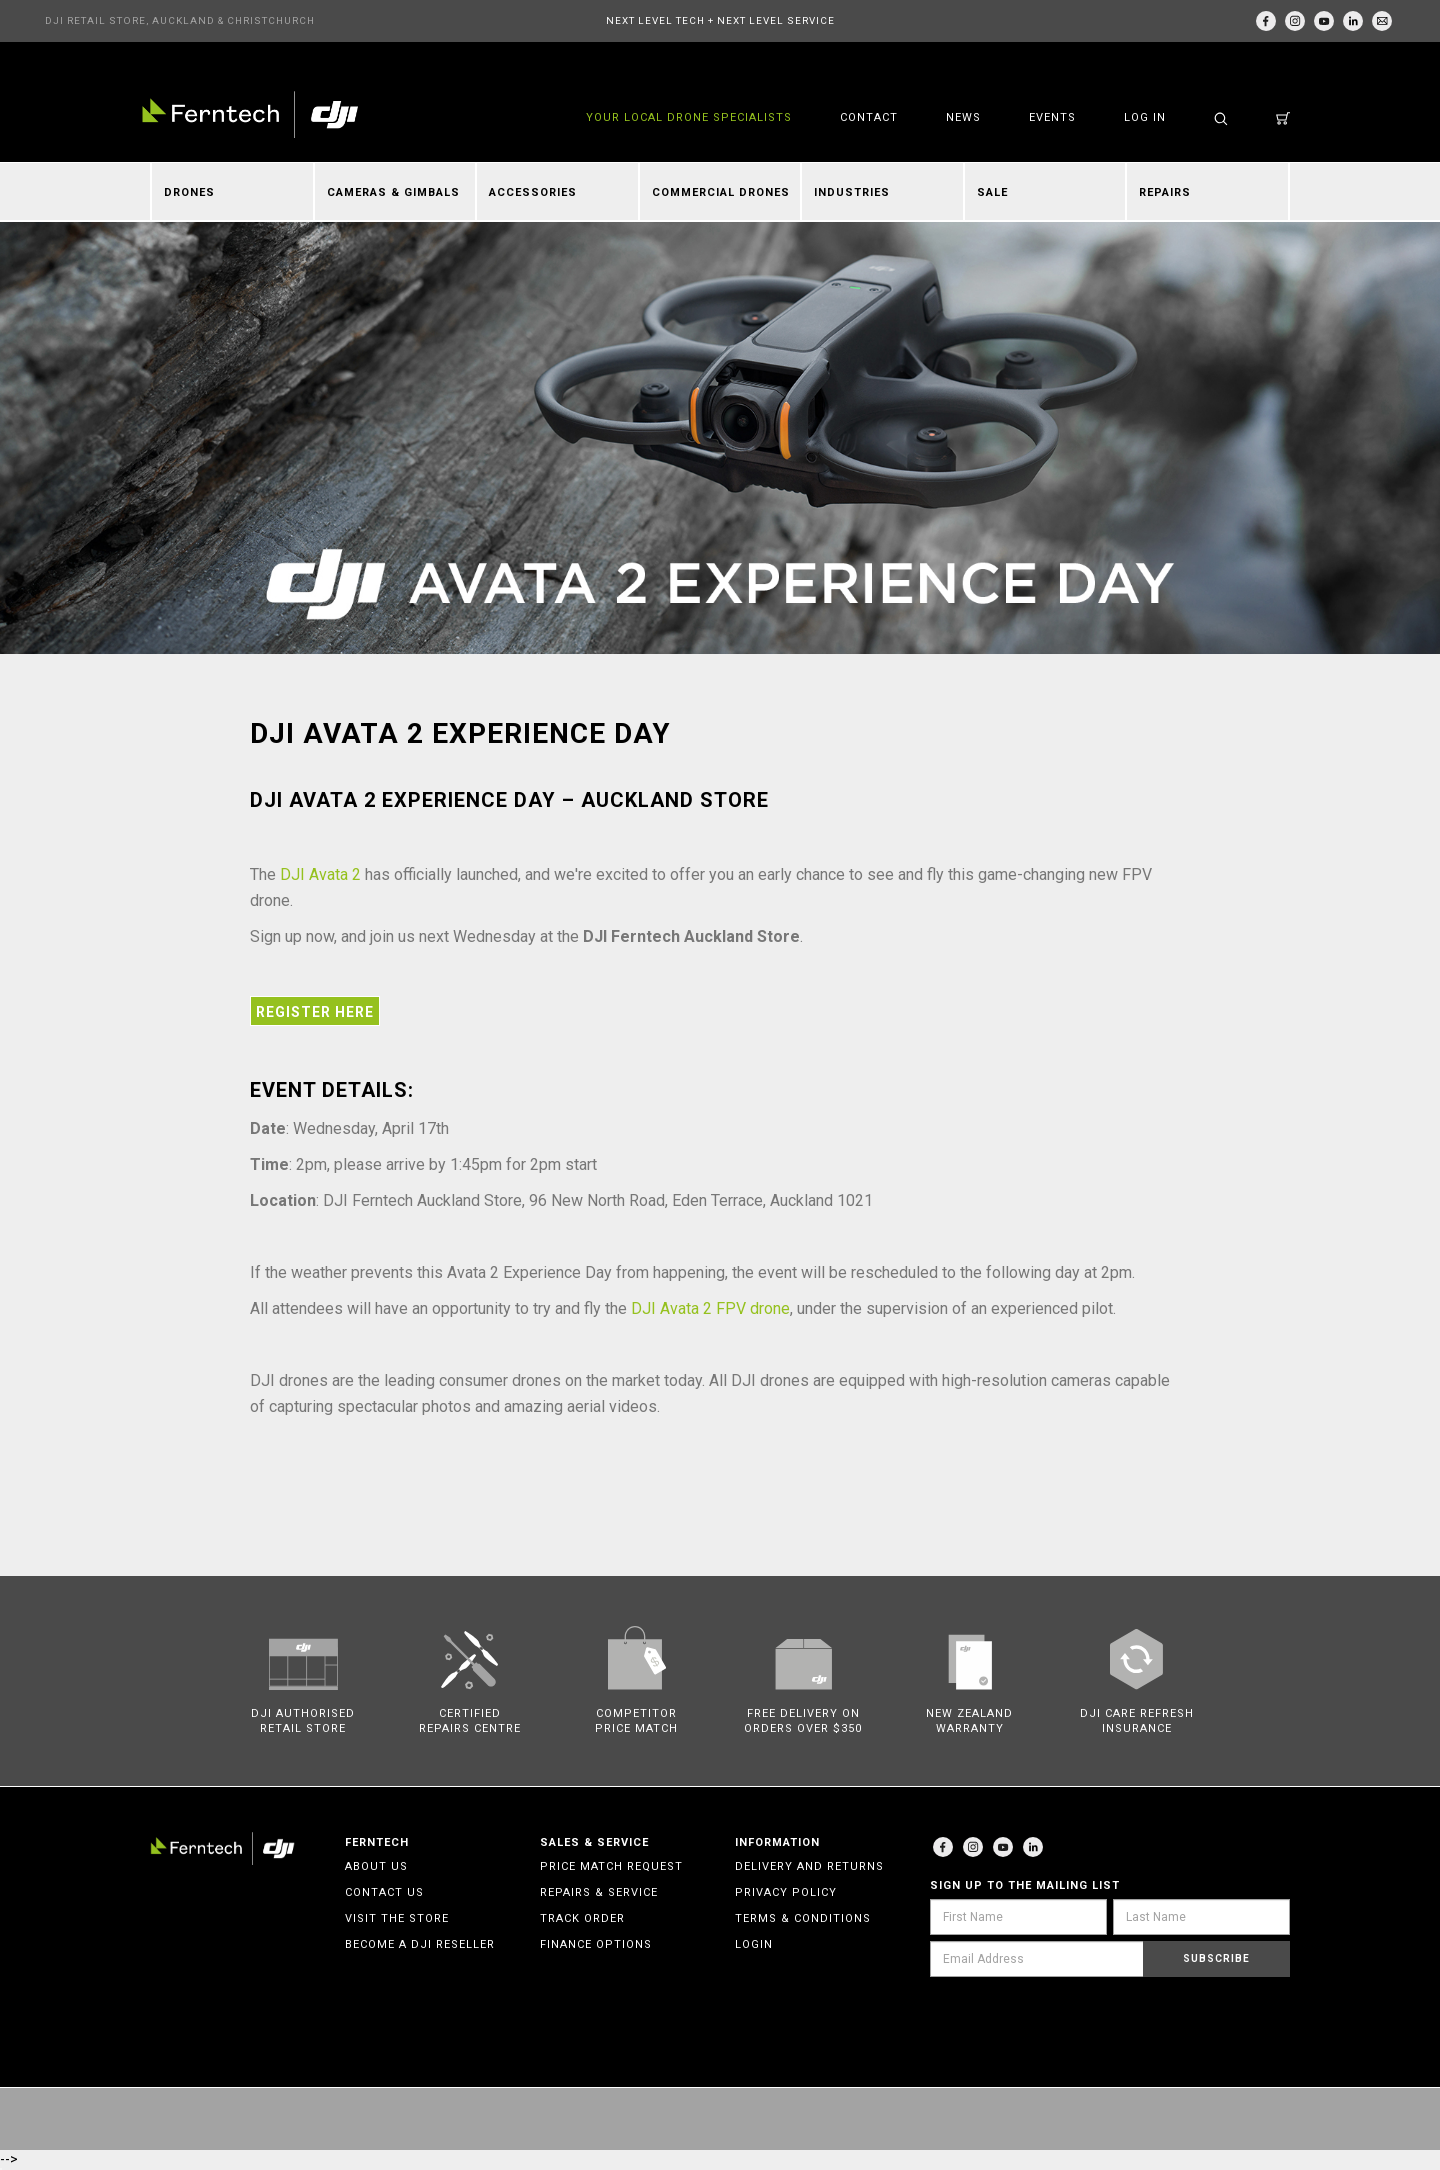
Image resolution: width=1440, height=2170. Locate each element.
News (963, 117)
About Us (376, 1866)
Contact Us (384, 1892)
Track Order (582, 1918)
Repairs (1165, 192)
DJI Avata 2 (322, 874)
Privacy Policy (786, 1892)
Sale (992, 192)
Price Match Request (611, 1866)
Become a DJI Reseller (420, 1944)
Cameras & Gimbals (393, 192)
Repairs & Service (599, 1892)
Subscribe (1216, 1958)
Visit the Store (397, 1918)
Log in (1145, 117)
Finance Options (596, 1944)
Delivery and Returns (809, 1866)
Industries (852, 192)
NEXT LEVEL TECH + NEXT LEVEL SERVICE (720, 20)
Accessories (533, 192)
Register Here (315, 1012)
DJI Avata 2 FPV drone (710, 1308)
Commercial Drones (721, 192)
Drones (189, 192)
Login (754, 1944)
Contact (869, 117)
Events (1052, 117)
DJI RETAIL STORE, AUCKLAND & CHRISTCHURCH (180, 20)
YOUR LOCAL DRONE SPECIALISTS (689, 117)
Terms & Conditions (803, 1918)
